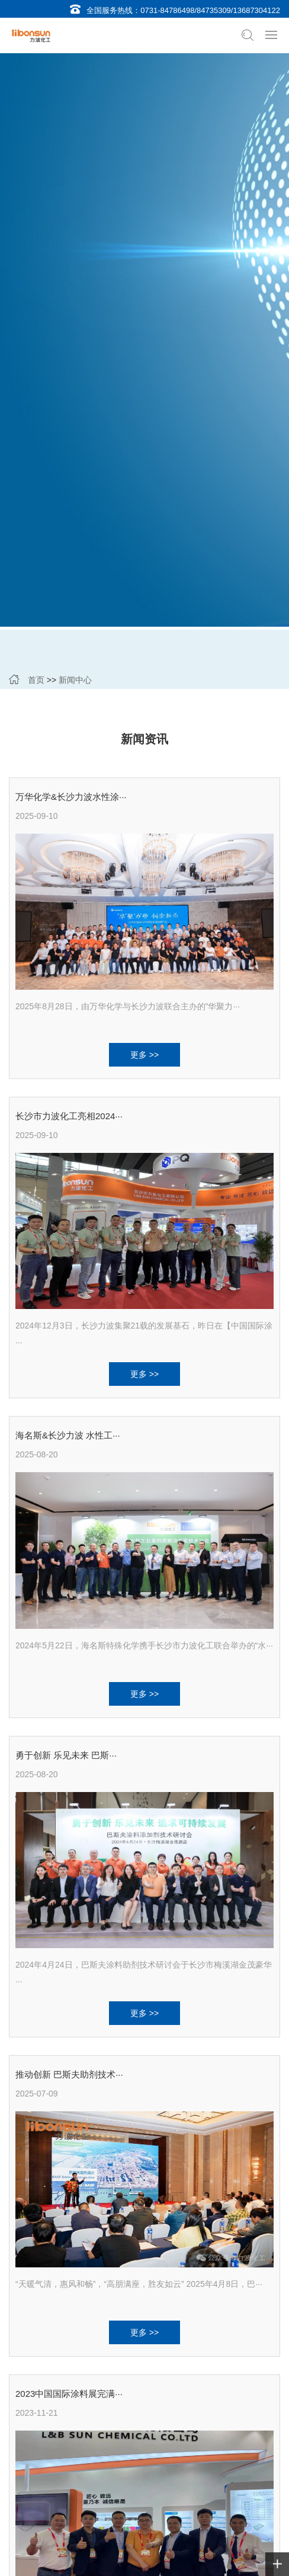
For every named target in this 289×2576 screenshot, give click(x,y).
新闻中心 (75, 680)
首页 (36, 680)
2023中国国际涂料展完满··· (69, 2394)
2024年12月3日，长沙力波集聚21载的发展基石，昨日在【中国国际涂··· (143, 1334)
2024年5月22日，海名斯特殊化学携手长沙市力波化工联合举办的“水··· (144, 1645)
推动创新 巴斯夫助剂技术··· (69, 2074)
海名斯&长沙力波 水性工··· (67, 1435)
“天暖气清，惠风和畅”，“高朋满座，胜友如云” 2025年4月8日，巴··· (138, 2284)
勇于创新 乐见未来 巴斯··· (66, 1755)
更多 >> (144, 1054)
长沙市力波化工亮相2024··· (69, 1116)
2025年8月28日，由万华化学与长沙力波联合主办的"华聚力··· (127, 1006)
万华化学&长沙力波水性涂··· (71, 797)
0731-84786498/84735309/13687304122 (210, 10)
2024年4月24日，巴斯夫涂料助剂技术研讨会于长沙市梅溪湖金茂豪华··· (143, 1973)
